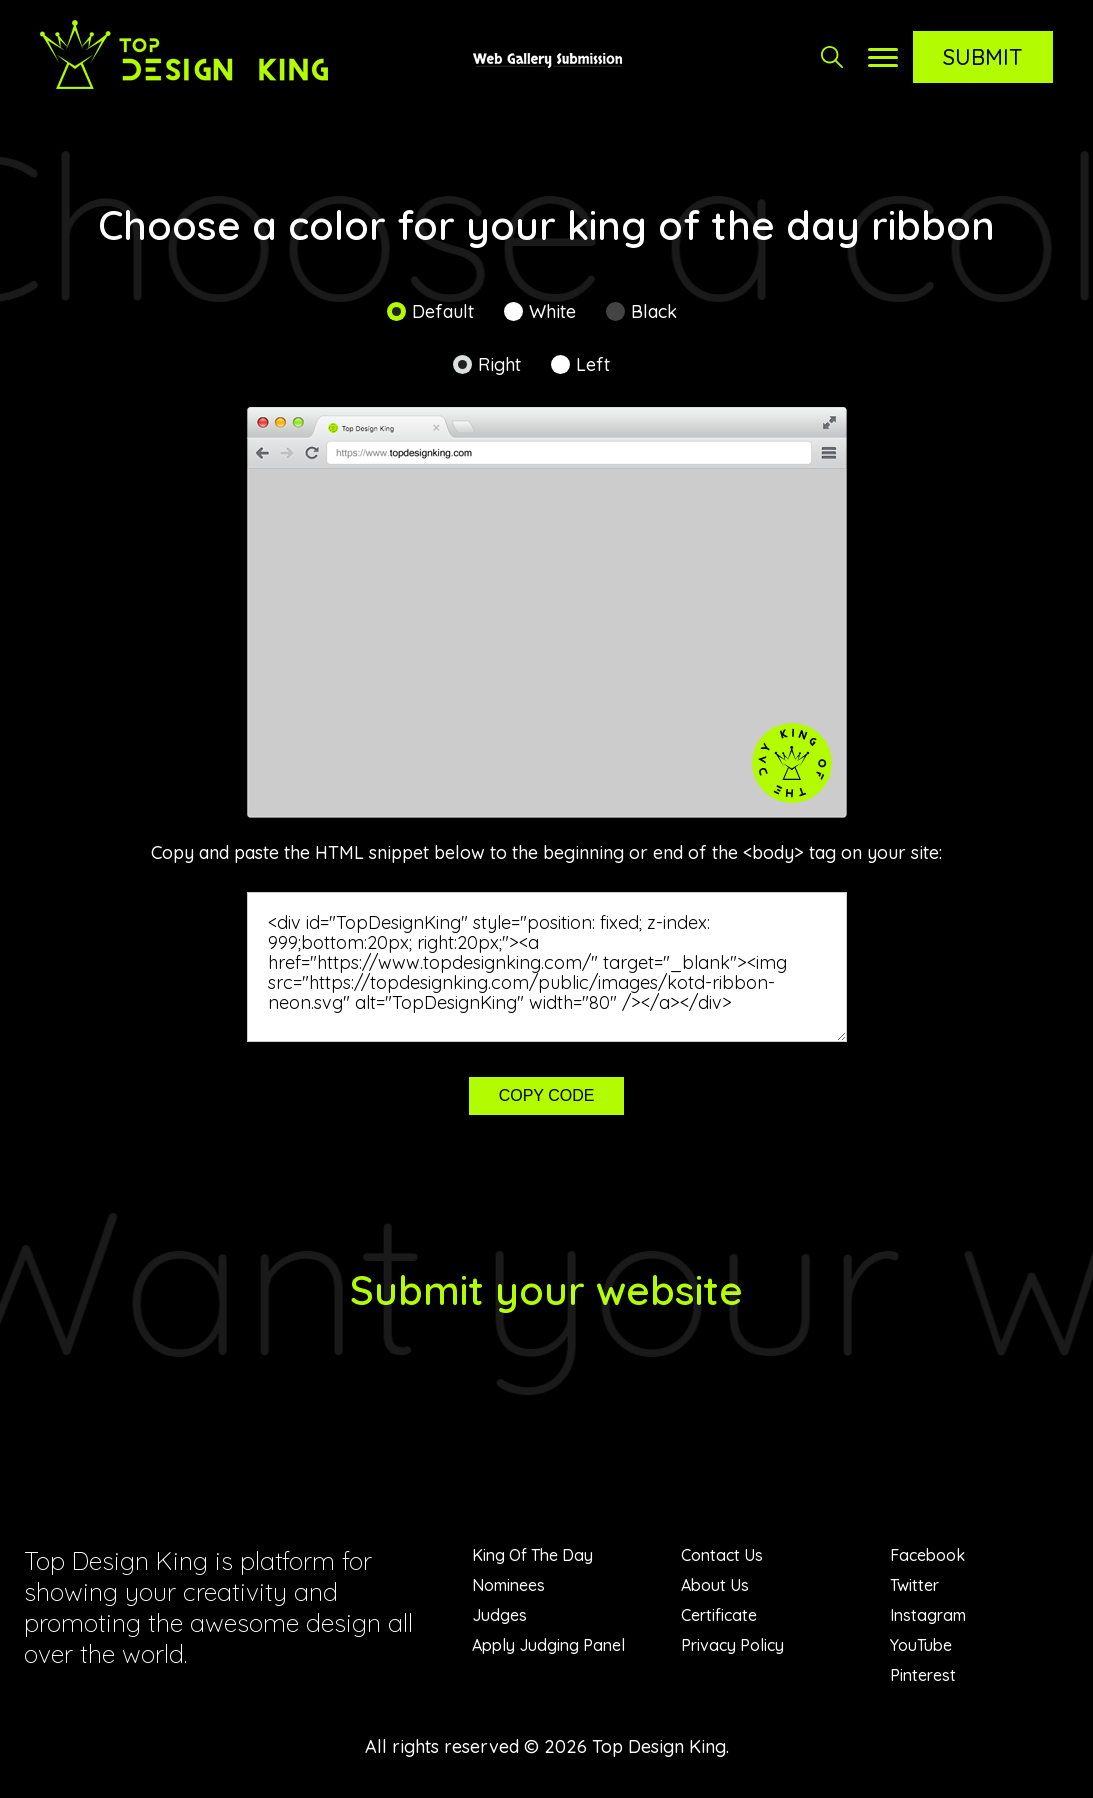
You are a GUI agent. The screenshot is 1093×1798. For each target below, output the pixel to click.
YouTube (921, 1645)
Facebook (927, 1555)
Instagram (928, 1615)
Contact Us (722, 1555)
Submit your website (546, 1290)
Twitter (914, 1585)
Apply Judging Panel (548, 1645)
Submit (983, 57)
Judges (499, 1615)
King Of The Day (532, 1555)
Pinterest (923, 1675)
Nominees (508, 1585)
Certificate (719, 1615)
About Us (715, 1585)
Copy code (547, 1095)
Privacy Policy (732, 1645)
